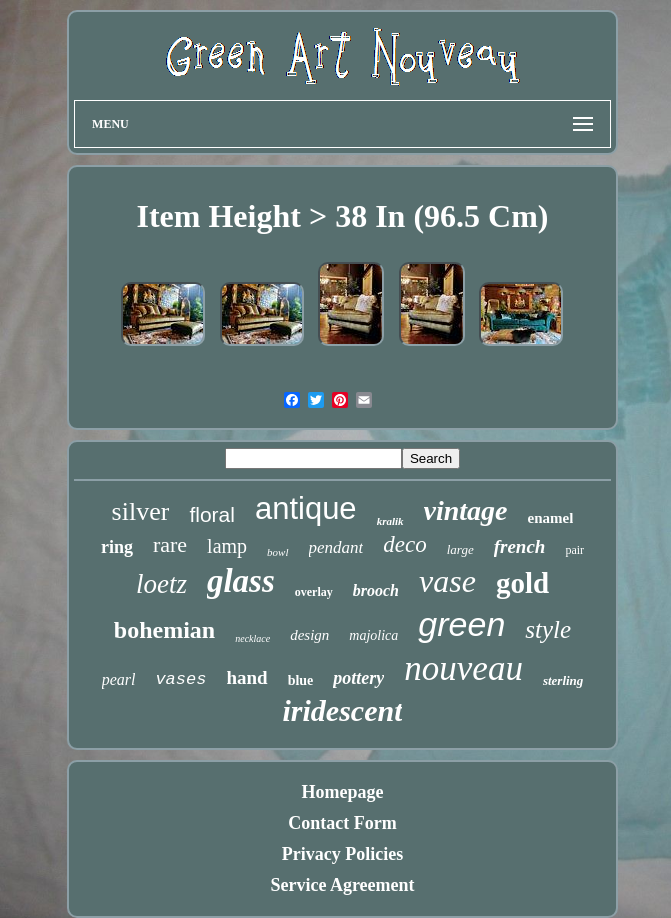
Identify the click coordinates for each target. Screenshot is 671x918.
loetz (161, 584)
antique (306, 508)
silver (141, 511)
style (548, 629)
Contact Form (342, 823)
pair (574, 550)
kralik (390, 521)
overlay (314, 592)
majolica (373, 635)
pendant (336, 547)
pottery (358, 678)
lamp (227, 546)
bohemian (164, 630)
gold (522, 583)
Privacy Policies (342, 854)
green (461, 624)
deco (404, 544)
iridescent (342, 710)
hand (246, 677)
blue (301, 680)
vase (447, 581)
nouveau (463, 668)
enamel (551, 518)
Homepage (343, 792)
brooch (376, 590)
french (520, 546)
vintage (466, 510)
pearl (119, 679)
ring (117, 547)
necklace (252, 638)
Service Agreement (342, 885)
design (309, 635)
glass (241, 581)
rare (170, 544)
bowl (277, 552)
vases (180, 679)
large (460, 549)
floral (212, 514)
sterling (563, 680)
